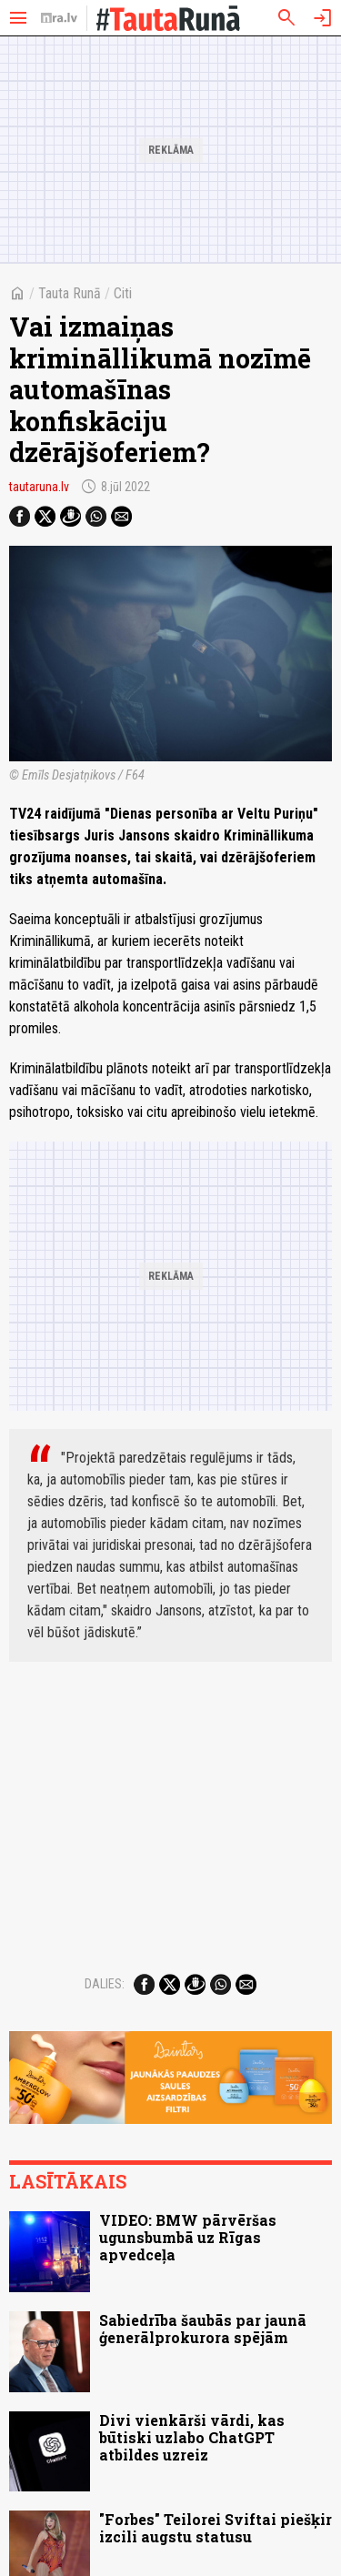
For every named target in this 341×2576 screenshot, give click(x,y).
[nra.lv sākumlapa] (59, 18)
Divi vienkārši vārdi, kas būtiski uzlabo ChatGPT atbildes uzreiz (192, 2437)
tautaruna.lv (39, 486)
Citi (123, 293)
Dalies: (105, 1984)
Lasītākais (67, 2181)
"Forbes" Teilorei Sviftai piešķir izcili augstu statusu (215, 2528)
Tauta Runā (69, 293)
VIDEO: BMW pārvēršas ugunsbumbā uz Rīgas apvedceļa (187, 2237)
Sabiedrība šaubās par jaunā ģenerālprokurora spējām (202, 2328)
